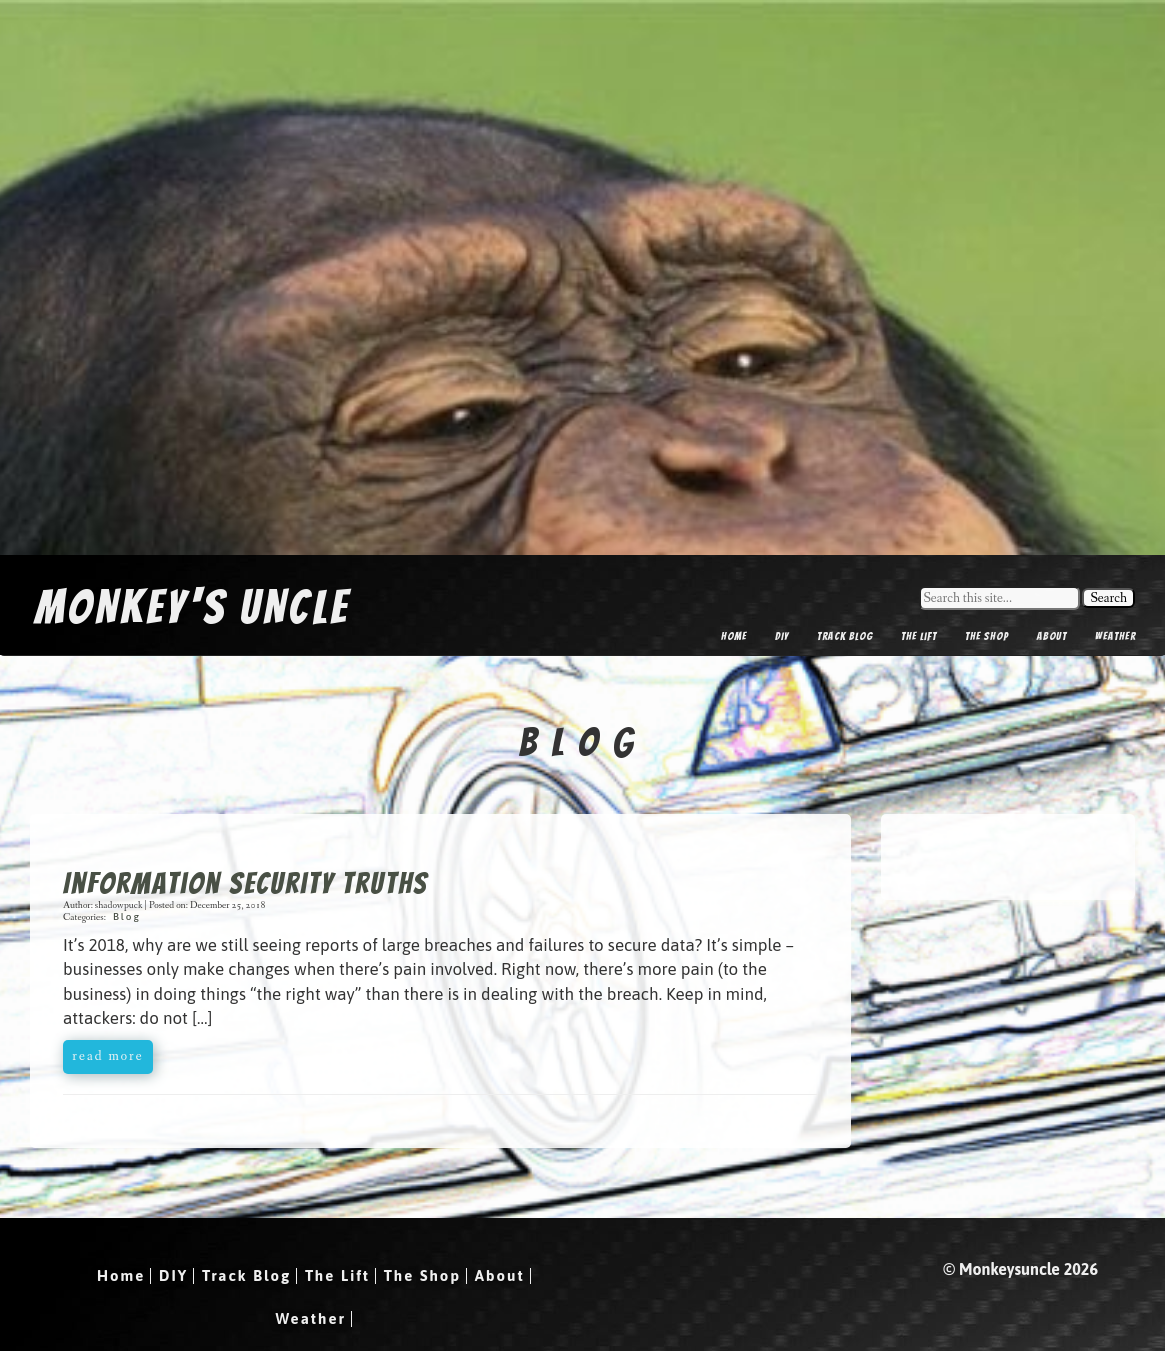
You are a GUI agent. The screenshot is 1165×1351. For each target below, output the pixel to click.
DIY (782, 636)
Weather (1115, 636)
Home (734, 636)
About (1052, 636)
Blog (127, 916)
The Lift (919, 636)
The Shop (987, 636)
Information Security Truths (245, 883)
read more (107, 1056)
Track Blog (845, 636)
